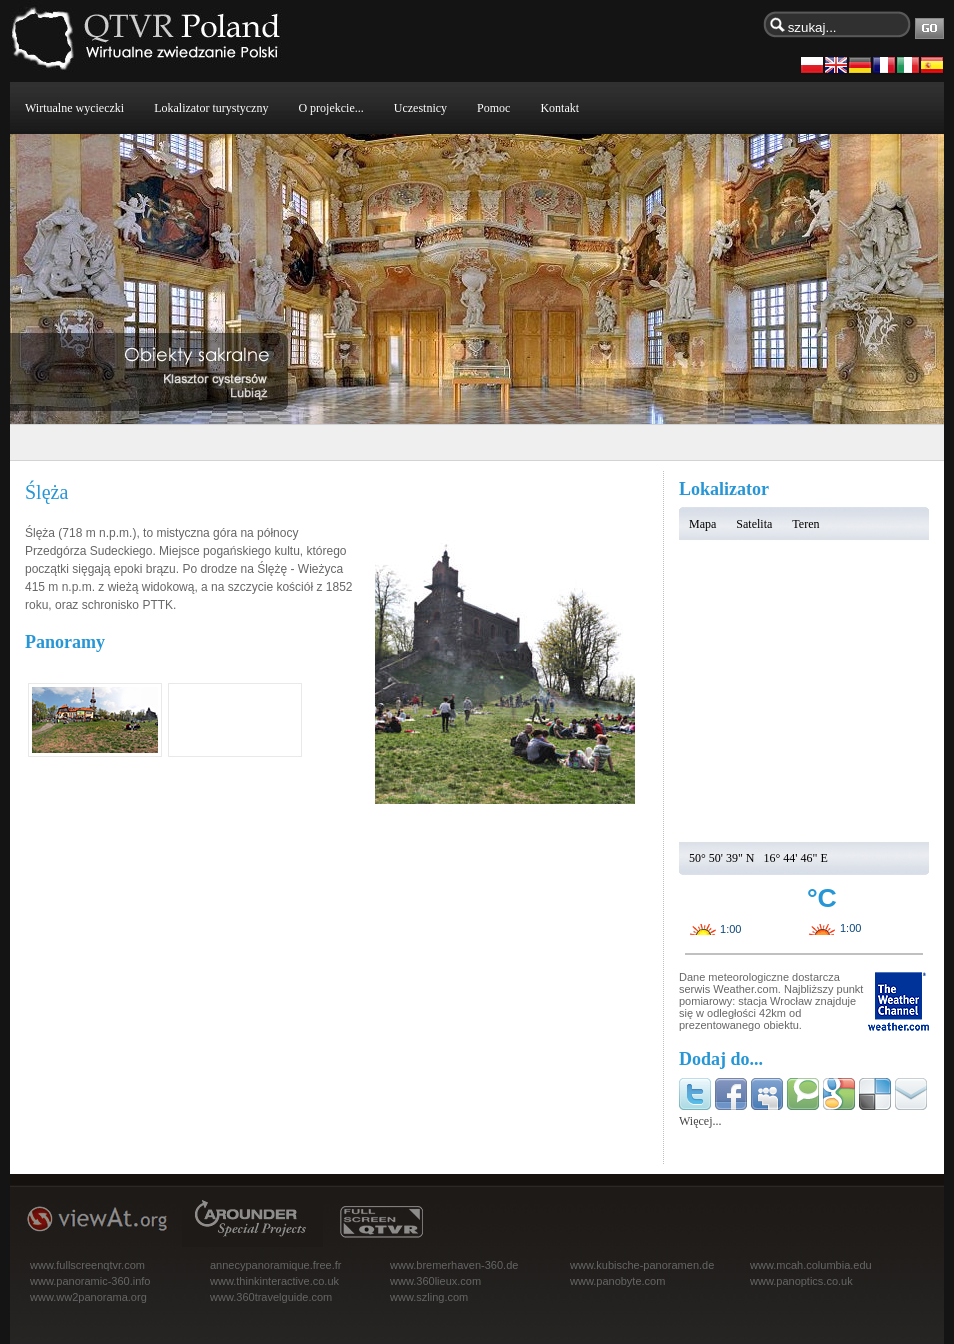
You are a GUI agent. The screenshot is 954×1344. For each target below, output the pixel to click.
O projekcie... (330, 108)
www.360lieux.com (435, 1281)
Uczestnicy (420, 108)
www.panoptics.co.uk (801, 1281)
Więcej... (700, 1121)
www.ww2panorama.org (88, 1297)
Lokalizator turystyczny (211, 108)
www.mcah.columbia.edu (811, 1265)
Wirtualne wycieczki (74, 108)
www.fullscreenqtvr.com (87, 1265)
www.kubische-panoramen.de (642, 1265)
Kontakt (559, 108)
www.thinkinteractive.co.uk (274, 1281)
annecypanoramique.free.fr (275, 1265)
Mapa (702, 524)
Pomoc (493, 108)
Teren (805, 524)
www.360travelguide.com (271, 1297)
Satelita (754, 524)
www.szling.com (429, 1297)
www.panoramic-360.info (90, 1281)
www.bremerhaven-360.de (454, 1265)
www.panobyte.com (617, 1281)
